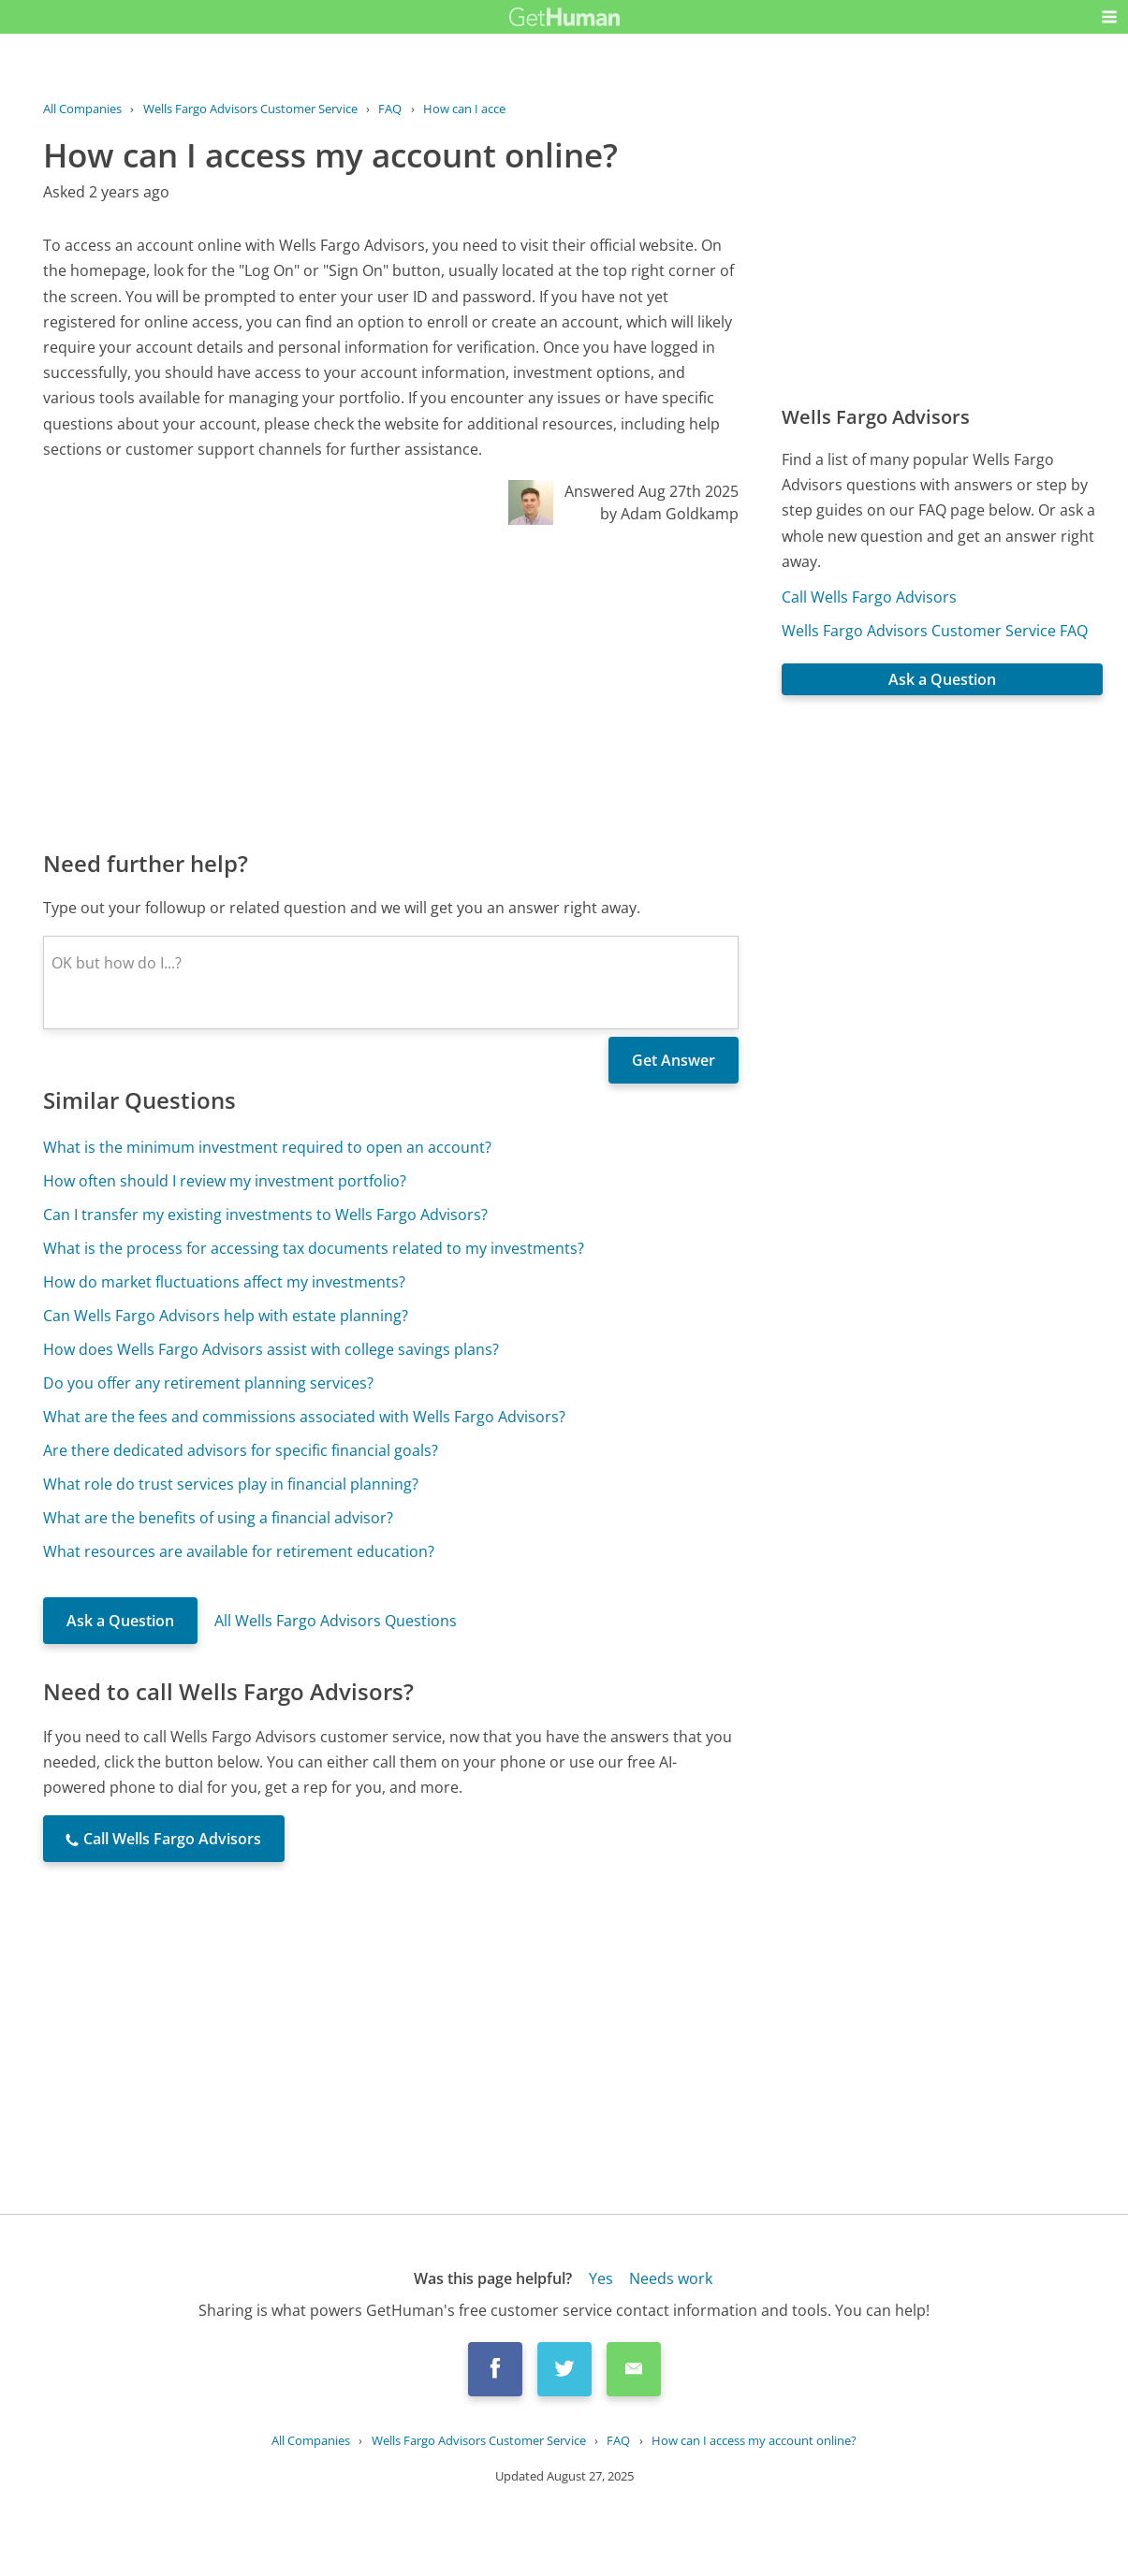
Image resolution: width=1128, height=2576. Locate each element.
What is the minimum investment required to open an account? (267, 1147)
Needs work (670, 2278)
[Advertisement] (391, 686)
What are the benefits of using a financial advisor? (218, 1517)
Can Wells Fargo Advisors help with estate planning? (225, 1315)
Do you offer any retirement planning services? (208, 1383)
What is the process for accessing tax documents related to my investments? (313, 1248)
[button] (1109, 17)
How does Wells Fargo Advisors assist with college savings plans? (271, 1349)
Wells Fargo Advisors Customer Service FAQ (935, 630)
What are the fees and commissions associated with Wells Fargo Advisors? (304, 1416)
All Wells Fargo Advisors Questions (335, 1620)
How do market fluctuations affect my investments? (224, 1282)
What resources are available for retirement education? (238, 1551)
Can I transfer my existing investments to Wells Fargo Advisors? (265, 1214)
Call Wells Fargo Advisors (869, 597)
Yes (601, 2278)
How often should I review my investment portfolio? (224, 1181)
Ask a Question (120, 1620)
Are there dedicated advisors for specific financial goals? (240, 1450)
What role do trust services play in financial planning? (230, 1484)
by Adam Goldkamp (669, 513)
